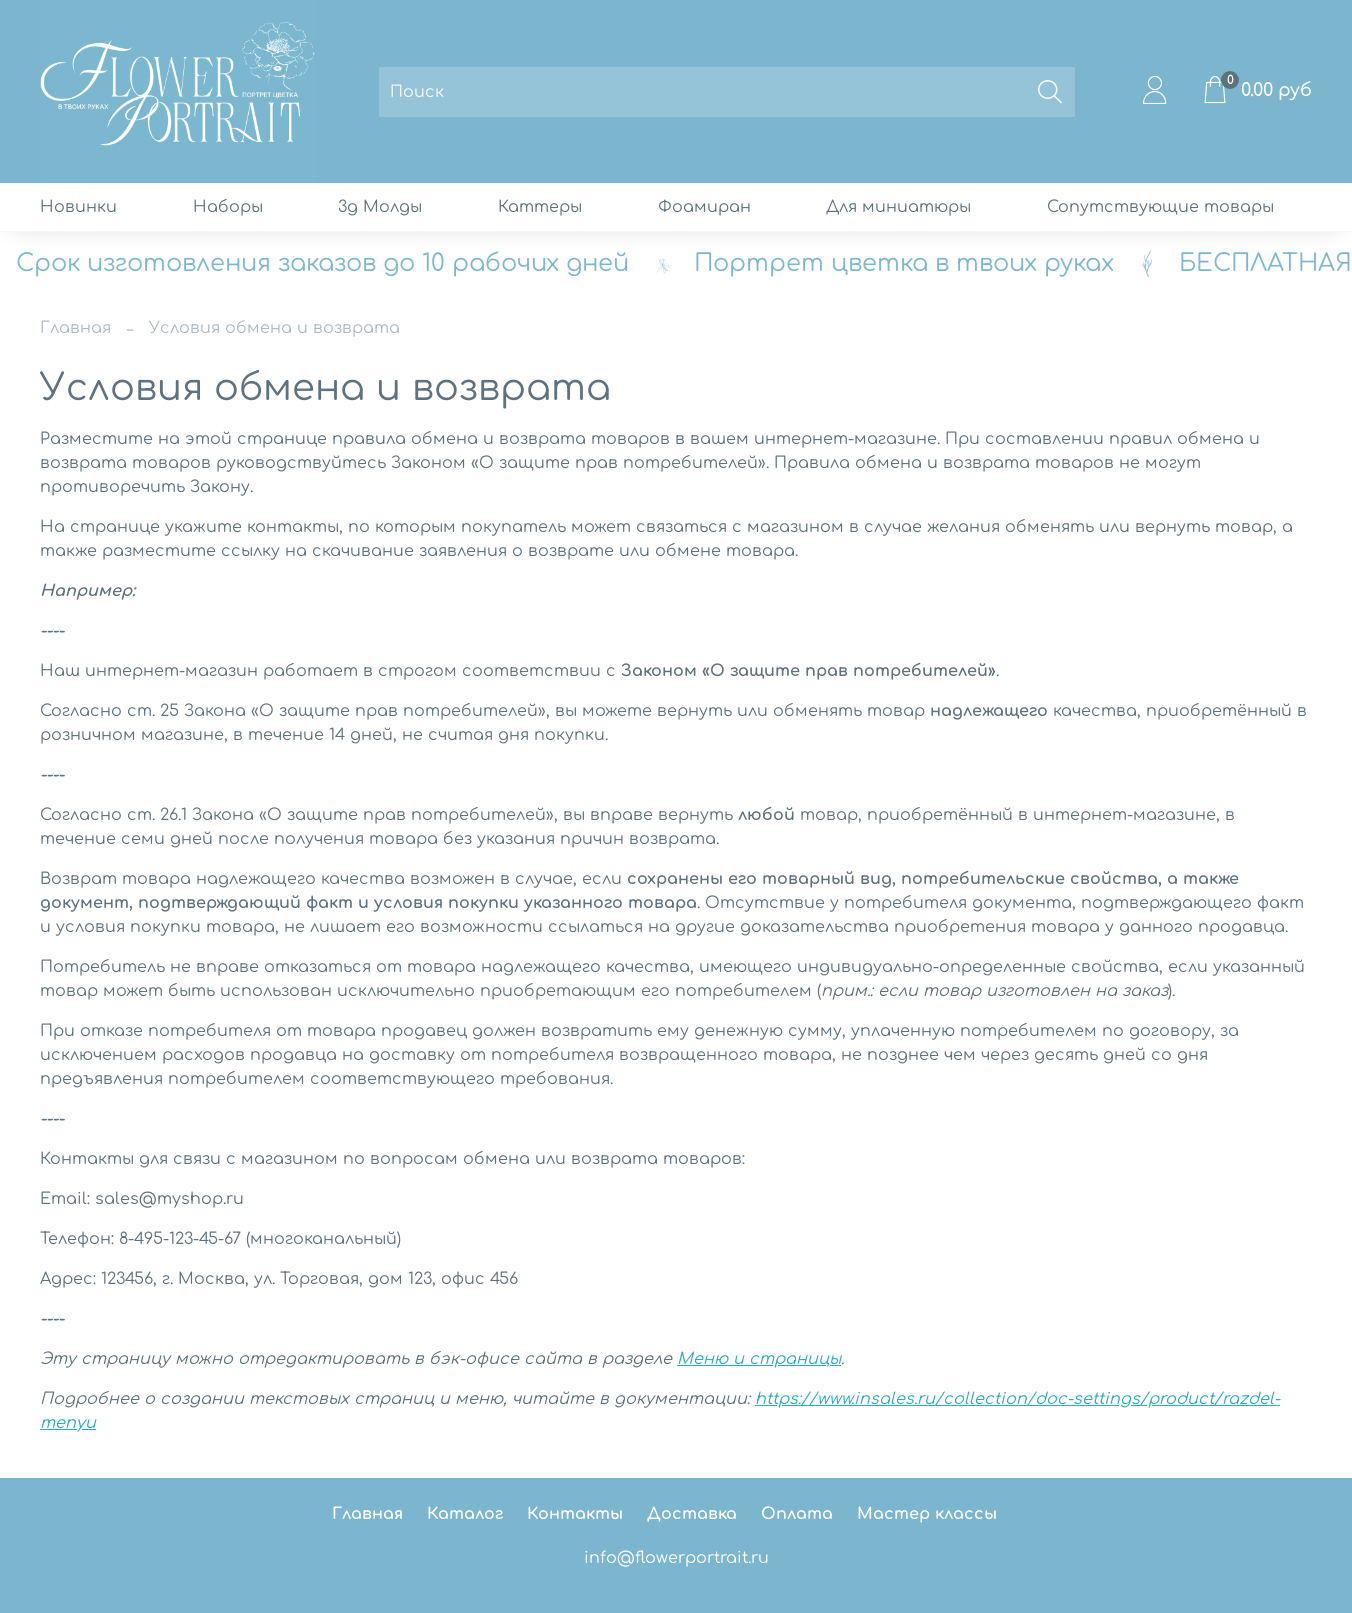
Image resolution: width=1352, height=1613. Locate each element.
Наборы (228, 207)
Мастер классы (927, 1514)
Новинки (78, 207)
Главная (75, 328)
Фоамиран (704, 207)
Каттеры (540, 207)
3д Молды (380, 207)
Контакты (575, 1514)
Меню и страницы (759, 1359)
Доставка (692, 1514)
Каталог (465, 1514)
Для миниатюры (898, 207)
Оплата (797, 1514)
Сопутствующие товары (1160, 207)
